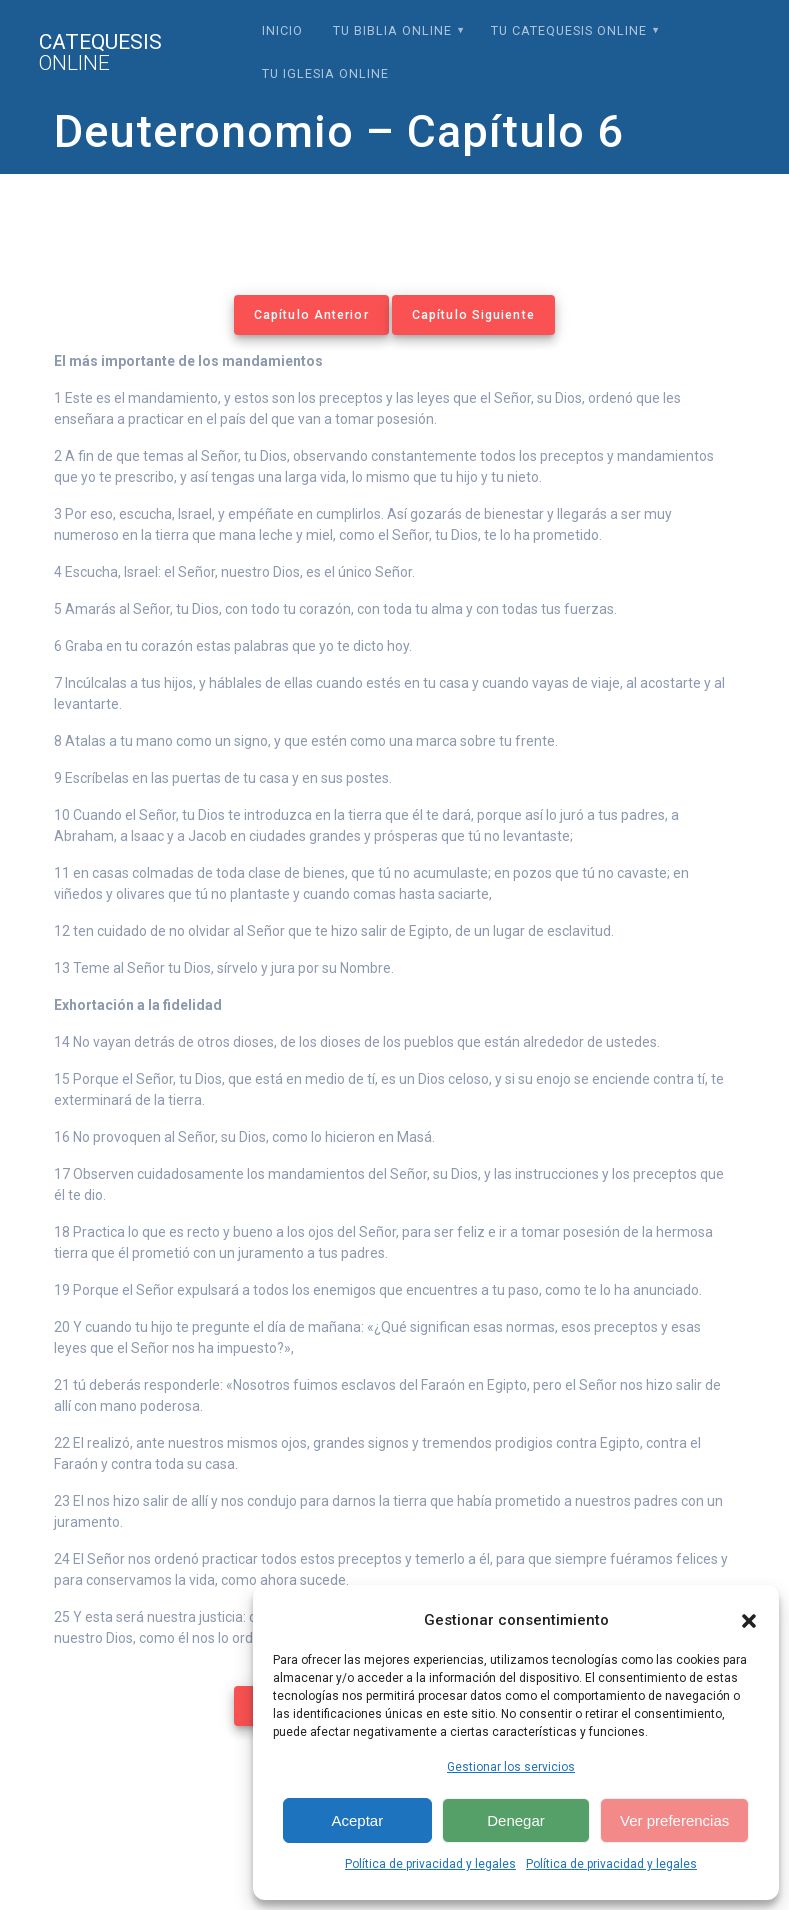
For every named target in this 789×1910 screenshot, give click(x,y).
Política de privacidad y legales (430, 1864)
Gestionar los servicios (511, 1767)
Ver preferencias (674, 1820)
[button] (749, 1621)
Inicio (282, 30)
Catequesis (100, 53)
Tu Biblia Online (392, 30)
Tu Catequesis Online (569, 30)
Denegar (516, 1820)
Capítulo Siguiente (473, 315)
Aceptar (357, 1820)
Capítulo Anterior (311, 315)
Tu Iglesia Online (325, 73)
